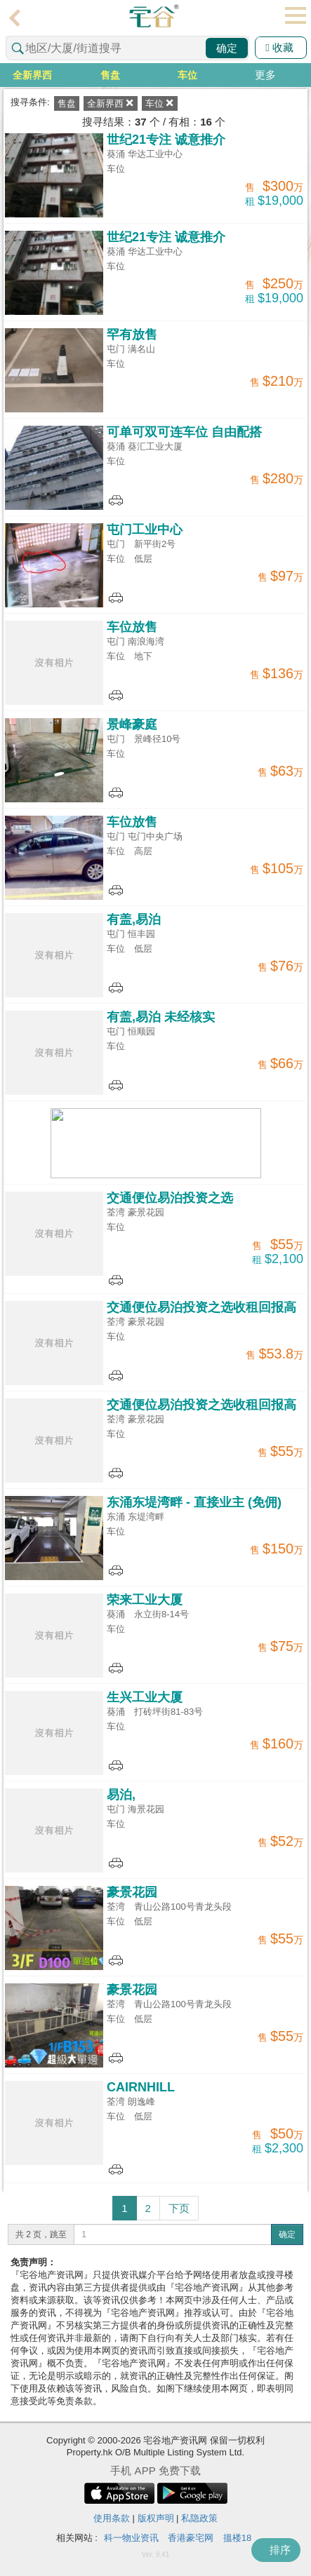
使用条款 (111, 2518)
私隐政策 (199, 2518)
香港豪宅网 (190, 2538)
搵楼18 (237, 2538)
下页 (179, 2208)
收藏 (279, 47)
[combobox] (127, 48)
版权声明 (156, 2518)
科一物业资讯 (131, 2538)
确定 (226, 48)
